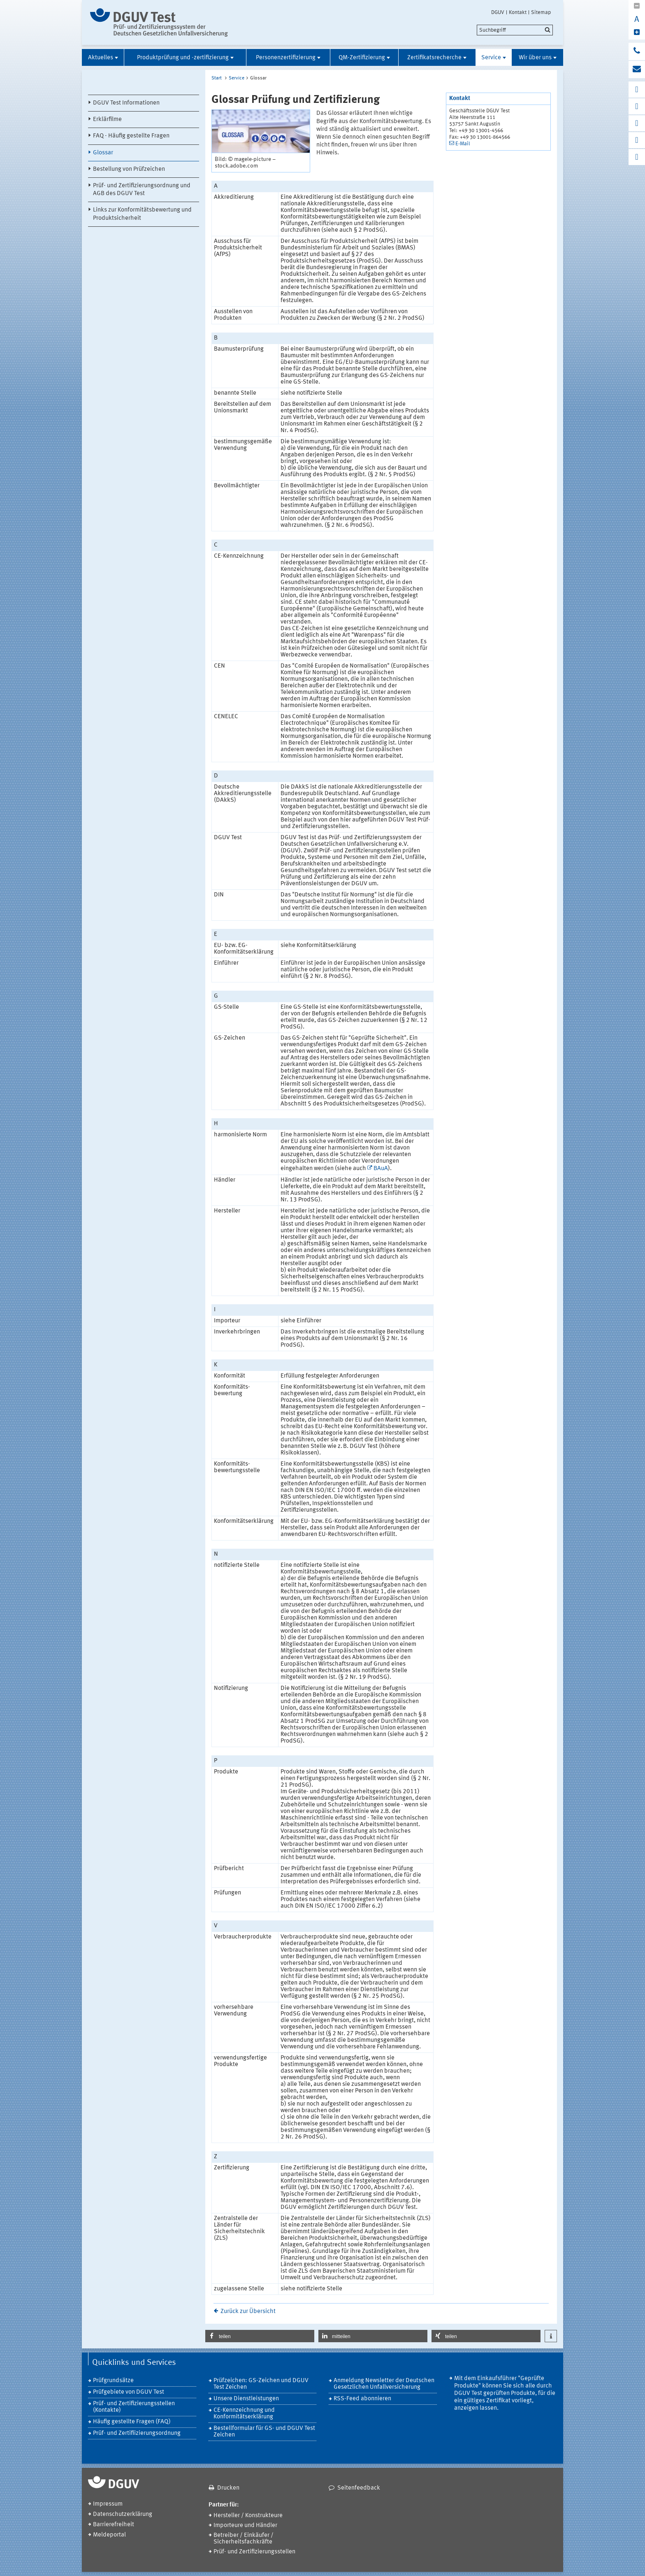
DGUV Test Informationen (126, 103)
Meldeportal (109, 2535)
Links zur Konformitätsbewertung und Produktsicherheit (142, 214)
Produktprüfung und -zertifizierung (183, 58)
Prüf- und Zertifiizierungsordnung (137, 2433)
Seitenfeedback (358, 2488)
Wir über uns (535, 58)
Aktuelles (100, 58)
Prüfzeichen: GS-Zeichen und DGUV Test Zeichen (261, 2384)
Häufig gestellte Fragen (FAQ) (132, 2422)
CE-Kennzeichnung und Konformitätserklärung (244, 2413)
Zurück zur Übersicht (248, 2311)
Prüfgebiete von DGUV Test (128, 2392)
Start (216, 78)
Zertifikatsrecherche (434, 58)
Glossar (103, 153)
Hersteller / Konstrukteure (248, 2516)
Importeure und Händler (245, 2525)
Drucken (228, 2488)
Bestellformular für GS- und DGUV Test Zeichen (264, 2431)
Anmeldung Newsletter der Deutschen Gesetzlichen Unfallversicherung (384, 2384)
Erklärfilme (107, 119)
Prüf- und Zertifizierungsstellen (254, 2552)
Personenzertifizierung (286, 58)
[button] (259, 2336)
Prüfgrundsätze (113, 2381)
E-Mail (462, 144)
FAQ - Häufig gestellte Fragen (131, 136)
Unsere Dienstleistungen (246, 2399)
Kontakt (518, 12)
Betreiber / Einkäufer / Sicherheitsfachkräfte (243, 2538)
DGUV (497, 12)
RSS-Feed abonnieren (362, 2399)
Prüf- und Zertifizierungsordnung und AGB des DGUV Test (141, 190)
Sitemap (541, 12)
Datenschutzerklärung (122, 2514)
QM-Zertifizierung (362, 58)
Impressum (108, 2504)
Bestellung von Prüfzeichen (129, 169)
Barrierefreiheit (113, 2525)
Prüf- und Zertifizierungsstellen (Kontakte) (134, 2407)
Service (491, 58)
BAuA (381, 1169)
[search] (515, 30)
